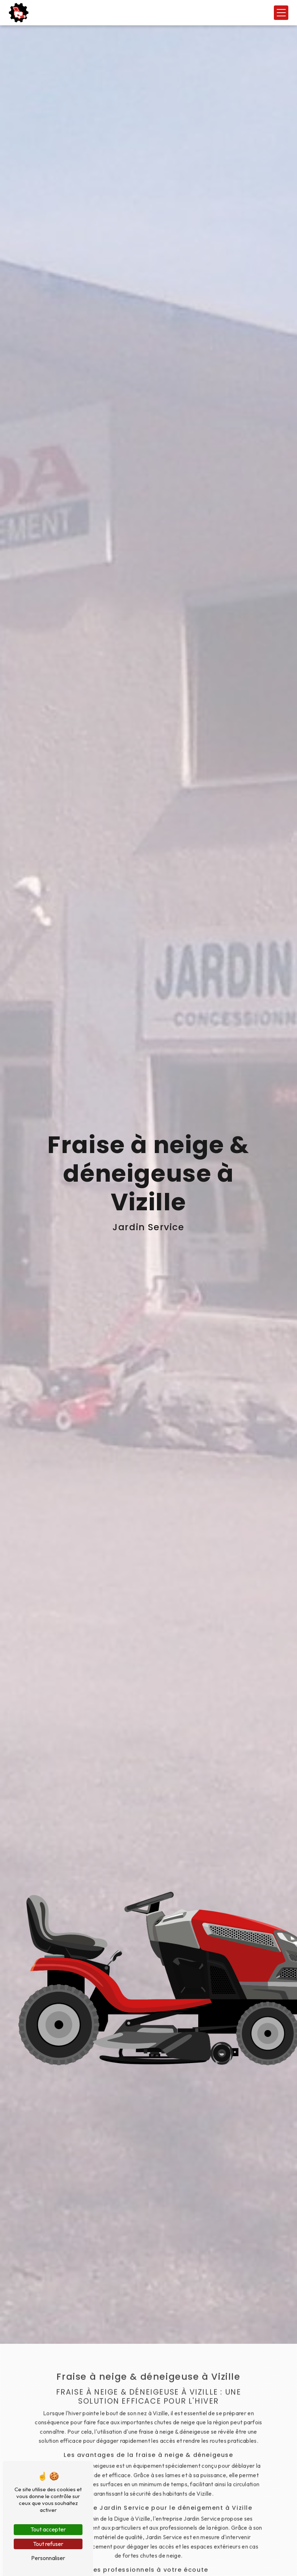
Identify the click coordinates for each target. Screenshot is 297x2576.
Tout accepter (48, 2529)
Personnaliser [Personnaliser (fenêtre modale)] (48, 2558)
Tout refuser (48, 2543)
